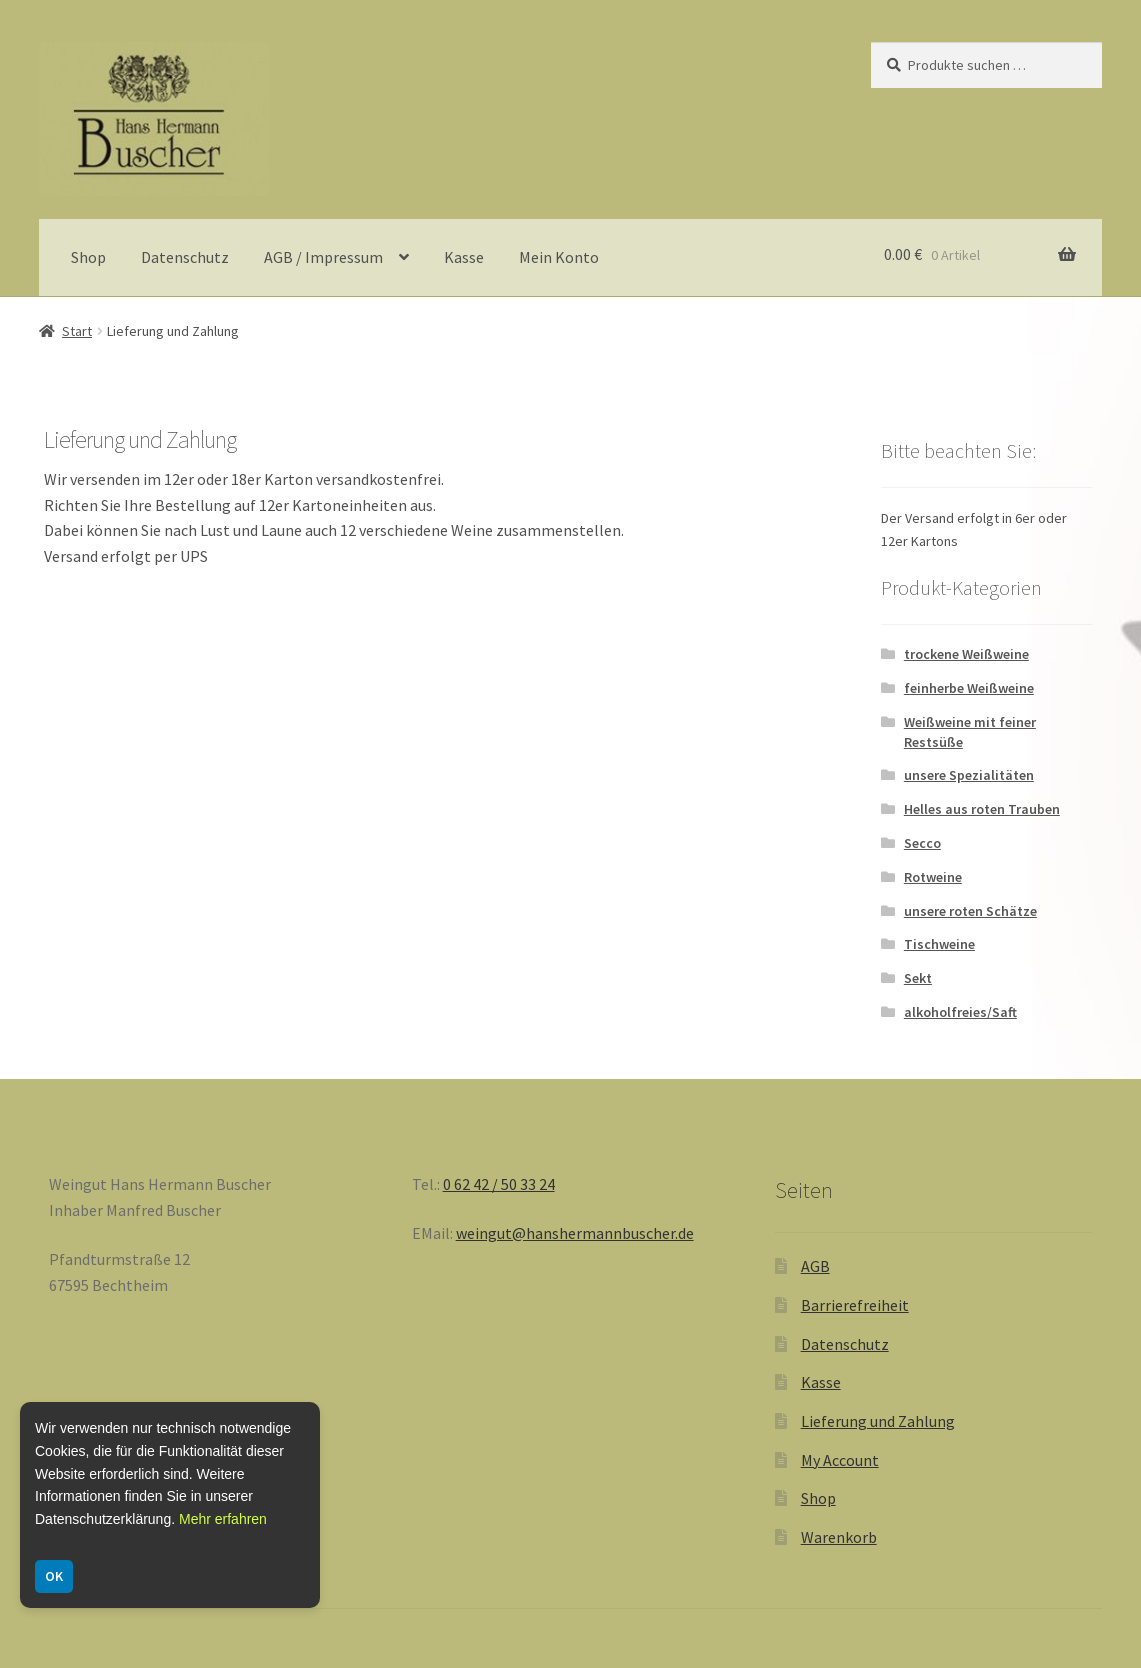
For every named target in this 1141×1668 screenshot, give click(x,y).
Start (77, 331)
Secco (922, 843)
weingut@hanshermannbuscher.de (575, 1233)
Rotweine (933, 877)
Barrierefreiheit (855, 1305)
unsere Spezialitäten (969, 775)
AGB (815, 1266)
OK (54, 1576)
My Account (840, 1460)
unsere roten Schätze (970, 911)
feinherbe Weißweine (969, 688)
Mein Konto (559, 257)
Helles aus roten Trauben (982, 809)
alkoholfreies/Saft (960, 1012)
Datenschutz (185, 257)
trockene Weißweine (966, 654)
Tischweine (939, 944)
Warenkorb (839, 1537)
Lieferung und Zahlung (878, 1421)
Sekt (918, 978)
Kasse (464, 257)
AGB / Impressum (323, 257)
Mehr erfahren (223, 1519)
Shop (88, 257)
